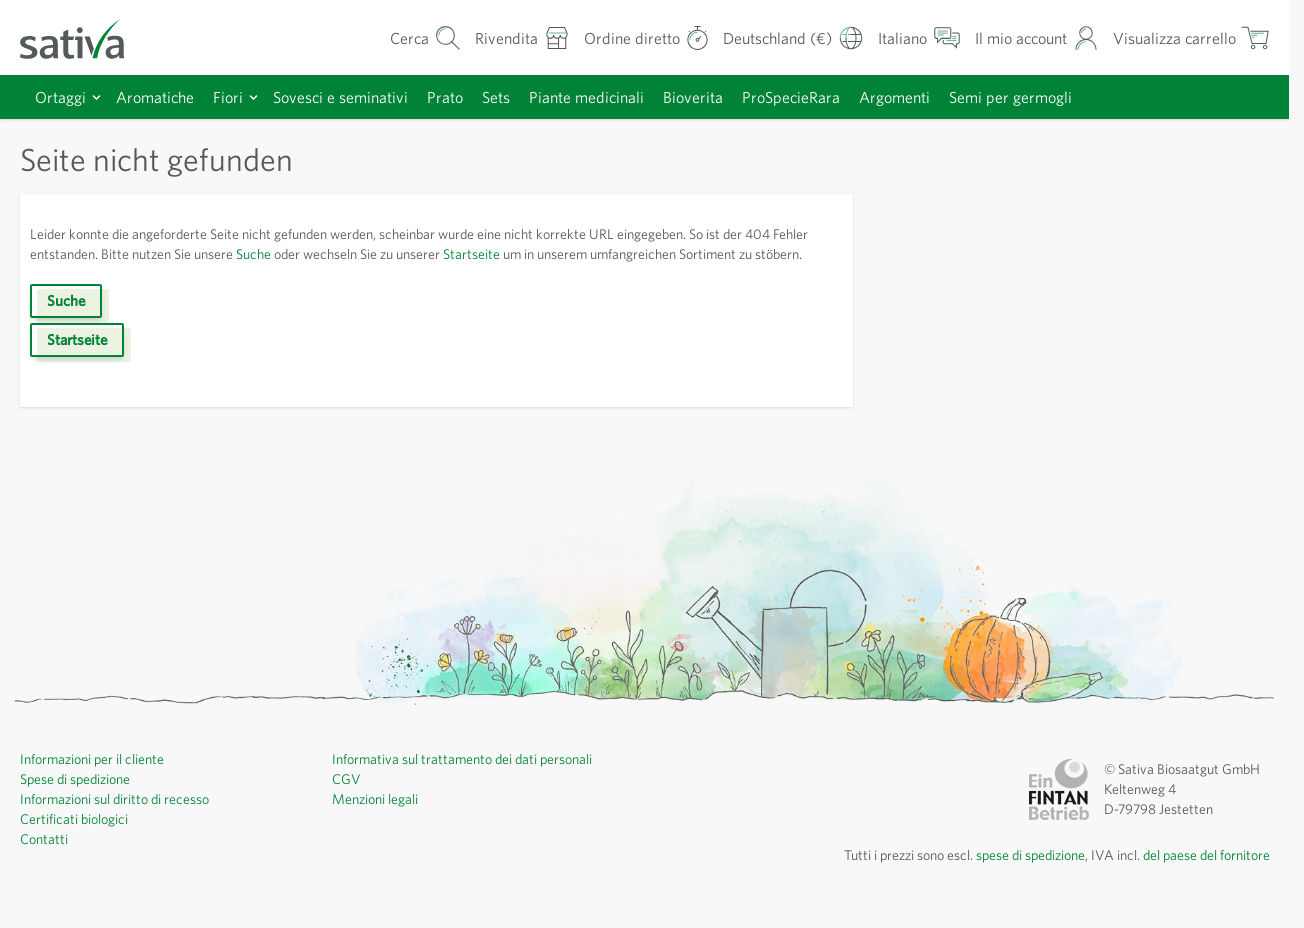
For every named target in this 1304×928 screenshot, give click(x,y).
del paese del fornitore (1200, 875)
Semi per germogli (1056, 96)
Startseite (560, 254)
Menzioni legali (378, 819)
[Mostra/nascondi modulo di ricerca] (399, 37)
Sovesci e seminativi (351, 96)
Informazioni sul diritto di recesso (122, 819)
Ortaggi (61, 96)
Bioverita (722, 96)
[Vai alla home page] (85, 37)
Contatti (44, 859)
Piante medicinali (611, 96)
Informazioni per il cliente (97, 779)
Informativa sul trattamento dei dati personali (469, 779)
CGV (347, 799)
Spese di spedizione (82, 799)
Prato (461, 96)
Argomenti (935, 96)
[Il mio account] (1027, 37)
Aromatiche (157, 96)
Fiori (232, 96)
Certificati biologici (76, 839)
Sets (516, 96)
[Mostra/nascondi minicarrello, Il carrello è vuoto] (1187, 37)
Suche (319, 254)
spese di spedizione (1008, 875)
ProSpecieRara (826, 96)
